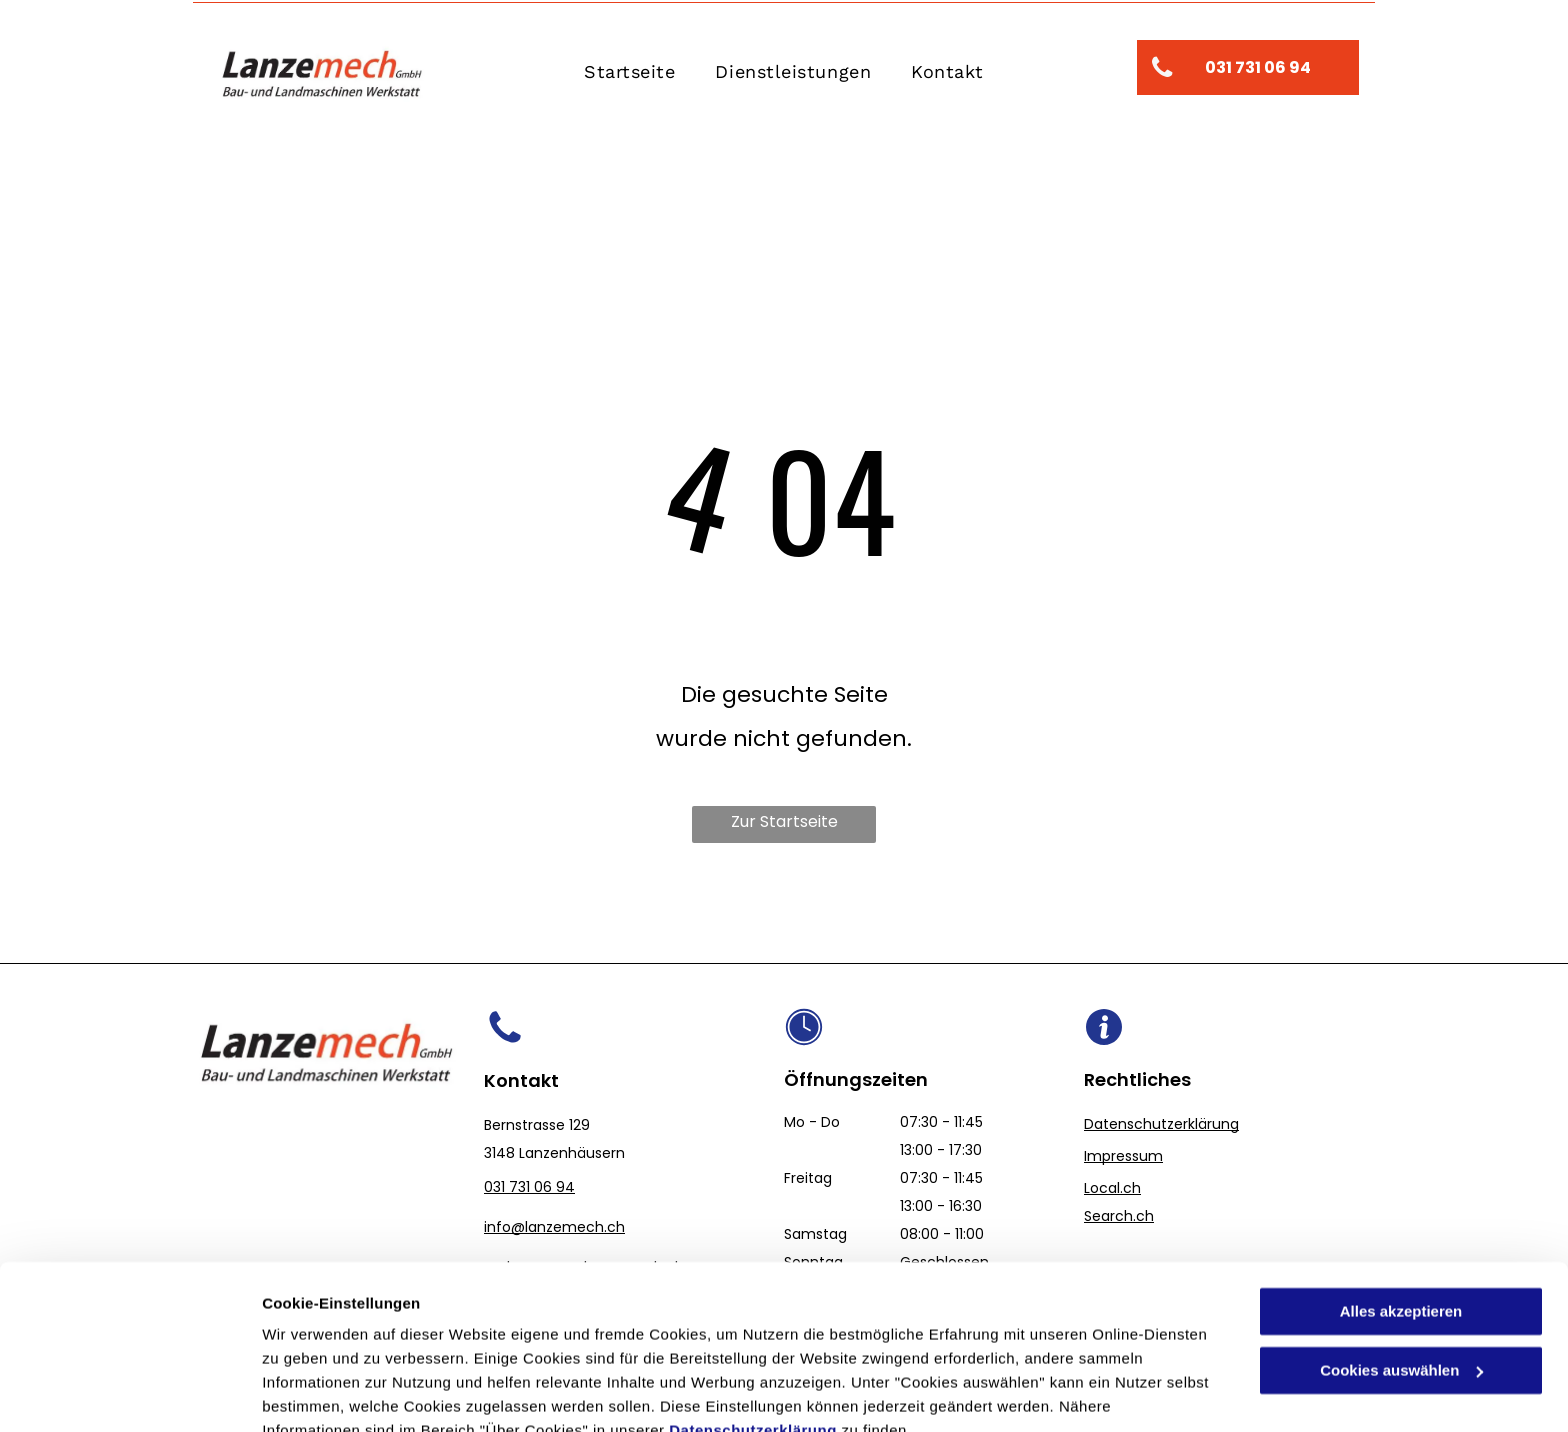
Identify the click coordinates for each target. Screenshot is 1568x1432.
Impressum (1123, 1156)
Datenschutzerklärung (753, 1337)
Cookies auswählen (332, 1392)
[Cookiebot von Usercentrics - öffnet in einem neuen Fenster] (129, 1393)
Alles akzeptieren (1401, 1218)
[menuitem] (629, 72)
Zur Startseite (784, 821)
